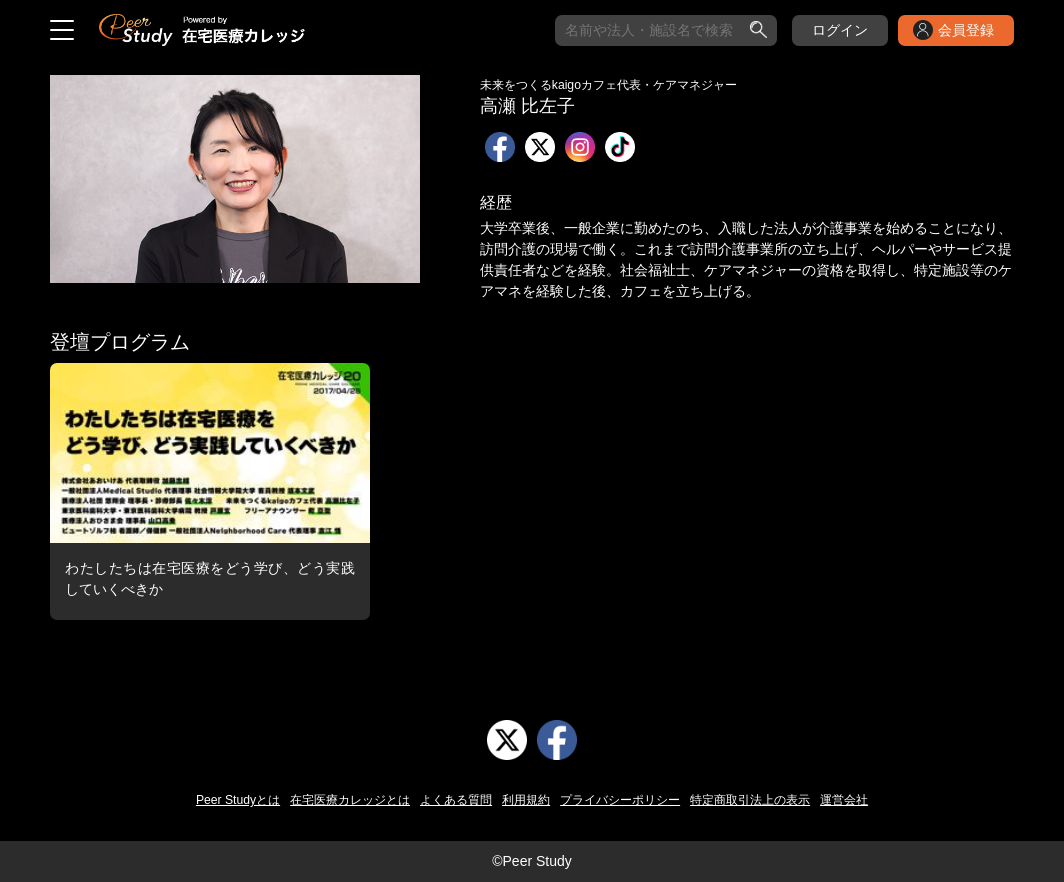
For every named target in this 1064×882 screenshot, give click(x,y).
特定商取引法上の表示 (750, 800)
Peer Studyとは (238, 800)
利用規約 (526, 800)
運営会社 (844, 800)
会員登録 (966, 30)
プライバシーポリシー (620, 800)
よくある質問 (456, 800)
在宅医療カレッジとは (350, 800)
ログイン (840, 30)
